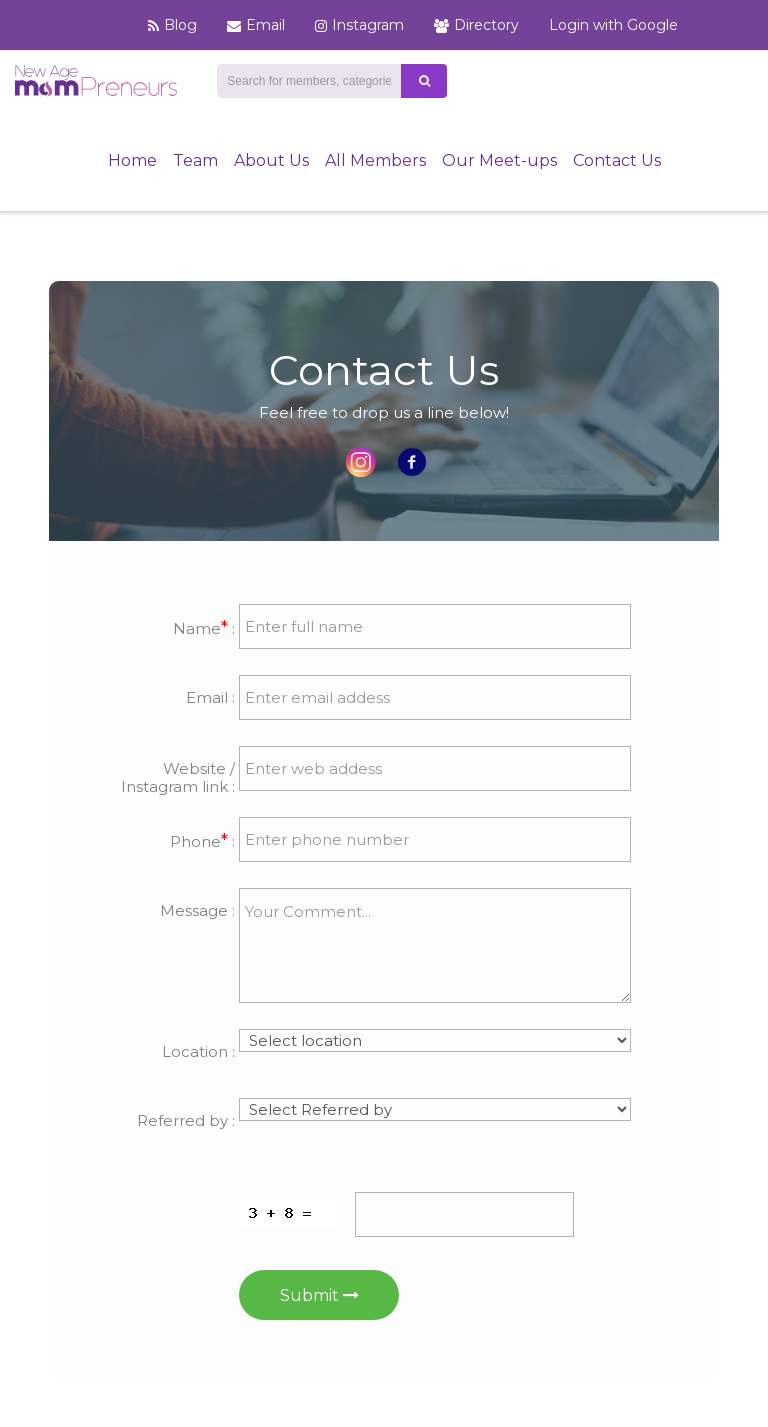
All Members (375, 160)
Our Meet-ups (499, 160)
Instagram (359, 25)
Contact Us (617, 160)
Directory (476, 25)
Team (195, 160)
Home (132, 160)
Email (256, 25)
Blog (172, 25)
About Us (271, 160)
